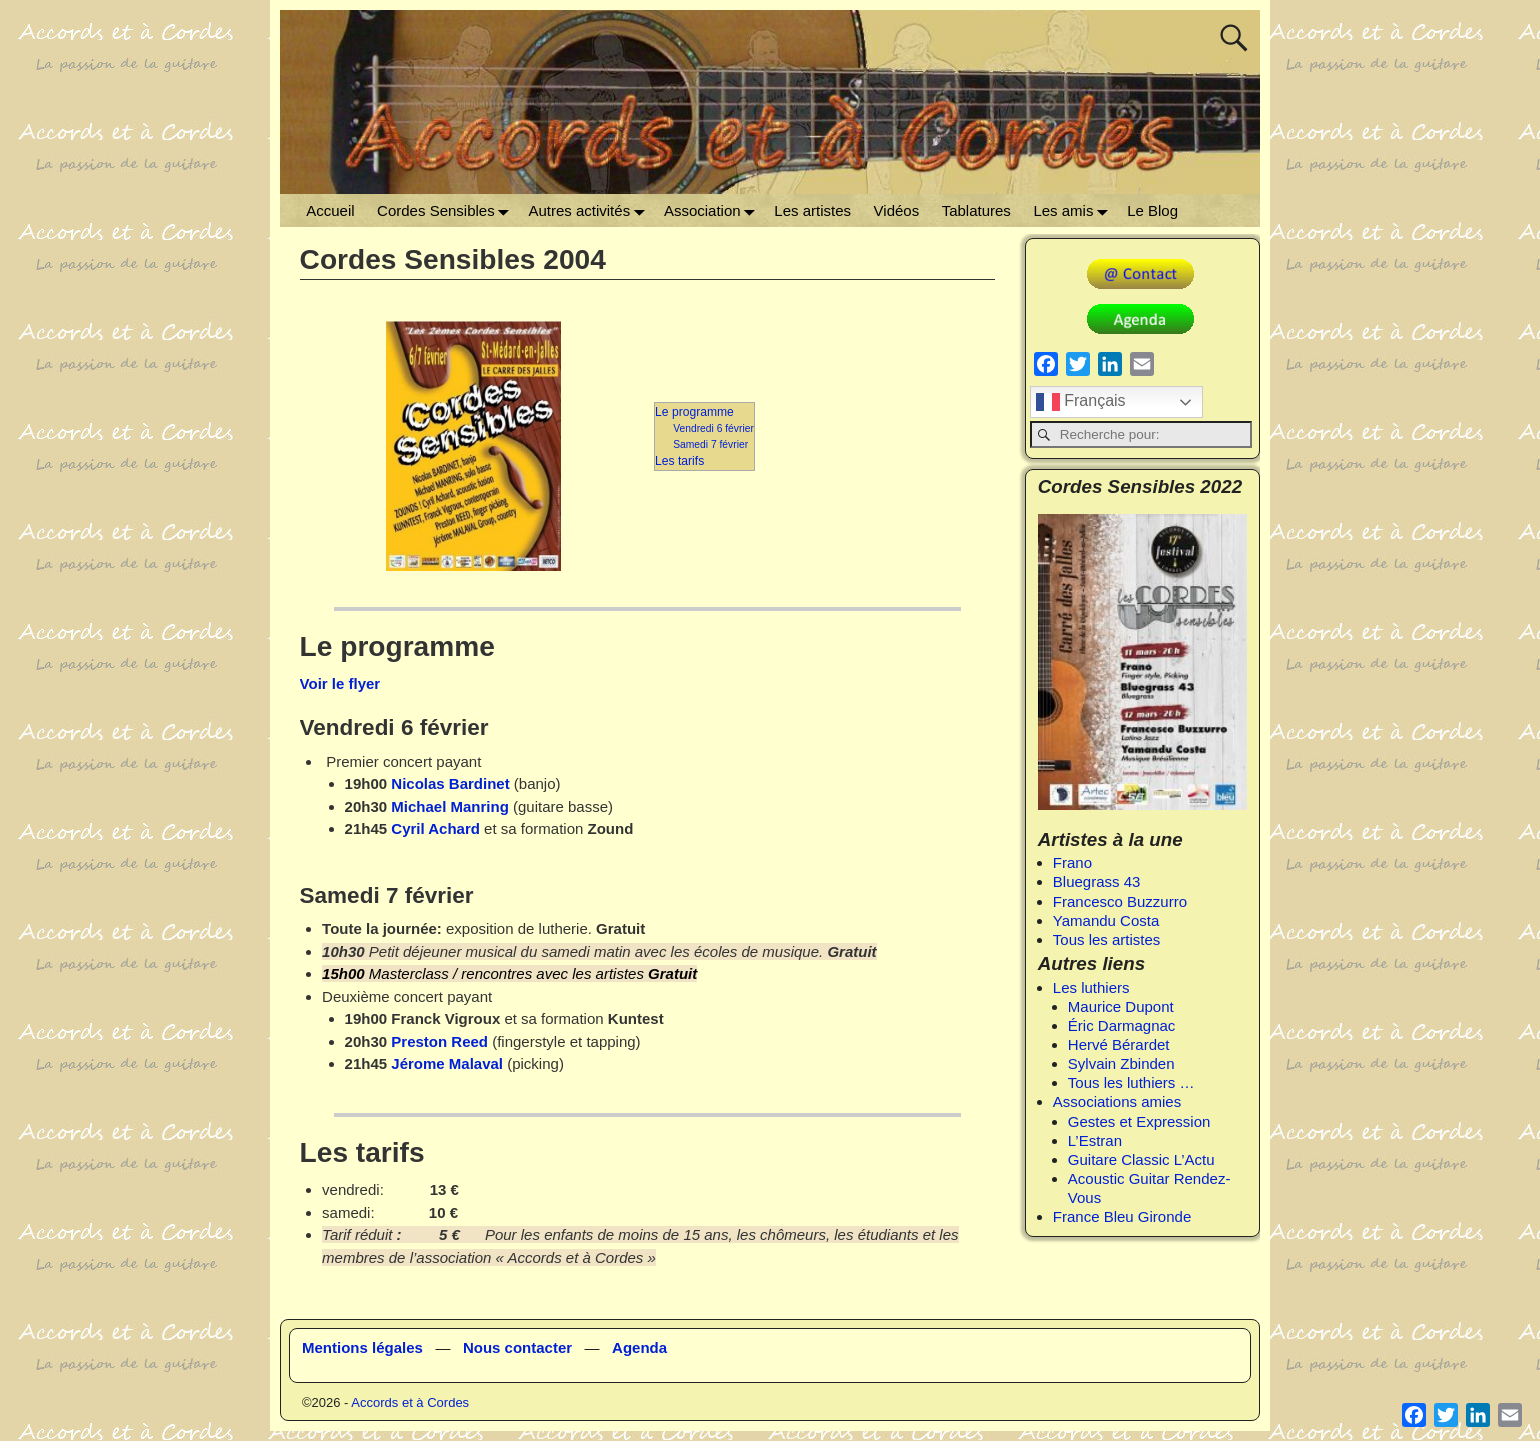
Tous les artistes (1107, 939)
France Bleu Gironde (1122, 1216)
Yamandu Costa (1106, 920)
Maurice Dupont (1121, 1006)
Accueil (330, 210)
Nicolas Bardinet (450, 783)
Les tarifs (679, 461)
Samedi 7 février (710, 444)
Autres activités (590, 210)
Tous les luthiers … (1131, 1082)
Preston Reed (439, 1041)
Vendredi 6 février (713, 428)
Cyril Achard (435, 828)
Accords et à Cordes (410, 1402)
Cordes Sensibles (447, 210)
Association (713, 210)
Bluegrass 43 (1097, 881)
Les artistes (812, 210)
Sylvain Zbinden (1121, 1063)
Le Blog (1152, 210)
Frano (1072, 862)
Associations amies (1117, 1101)
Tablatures (976, 210)
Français (1081, 402)
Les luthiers (1091, 987)
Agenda (639, 1347)
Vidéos (897, 210)
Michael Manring (448, 806)
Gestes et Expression (1139, 1121)
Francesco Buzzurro (1120, 901)
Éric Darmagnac (1122, 1025)
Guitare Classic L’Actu (1141, 1159)
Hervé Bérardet (1119, 1044)
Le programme (694, 412)
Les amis (1074, 210)
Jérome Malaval (447, 1063)
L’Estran (1095, 1140)
